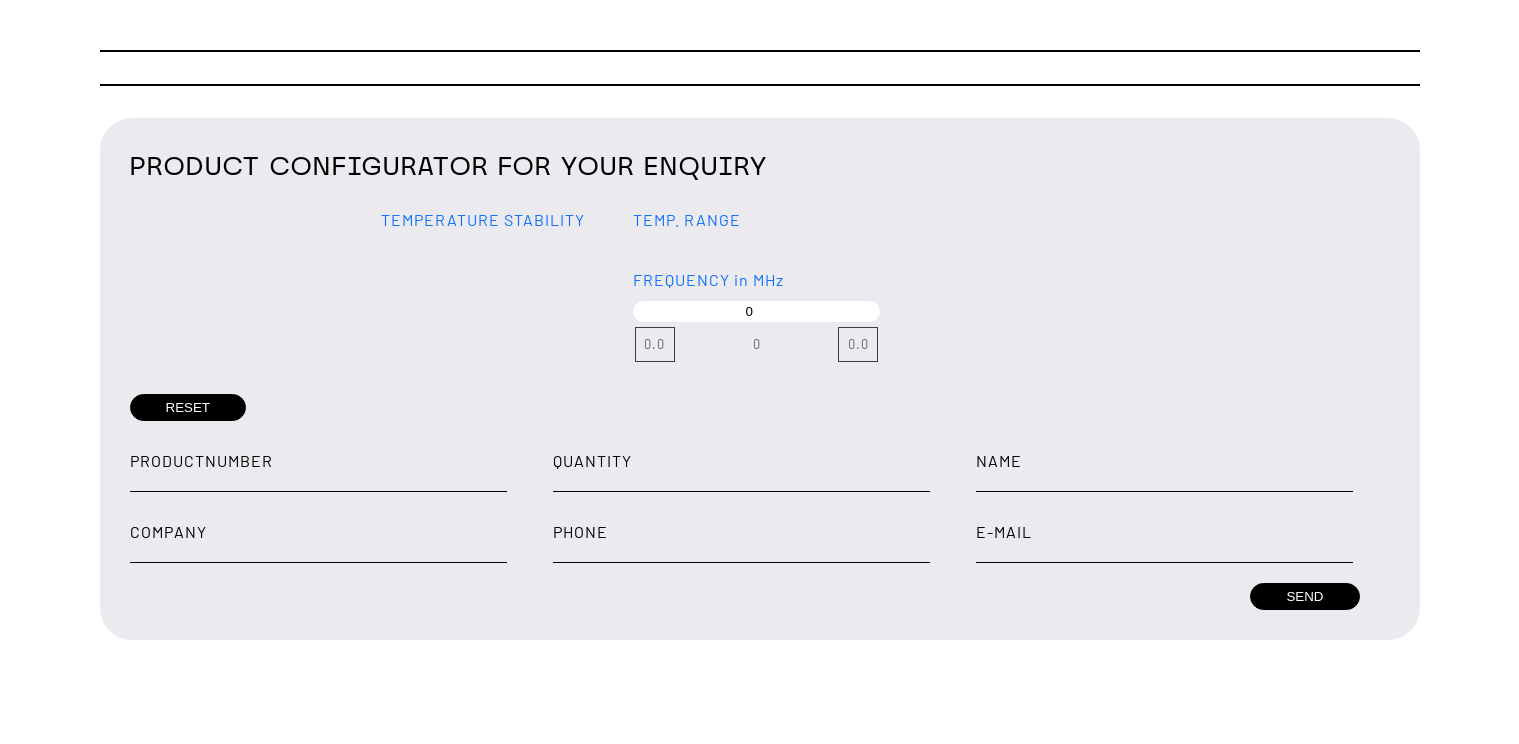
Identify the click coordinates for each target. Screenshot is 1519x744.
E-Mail (1004, 531)
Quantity (592, 460)
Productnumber (201, 460)
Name (999, 460)
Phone (580, 531)
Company (168, 531)
